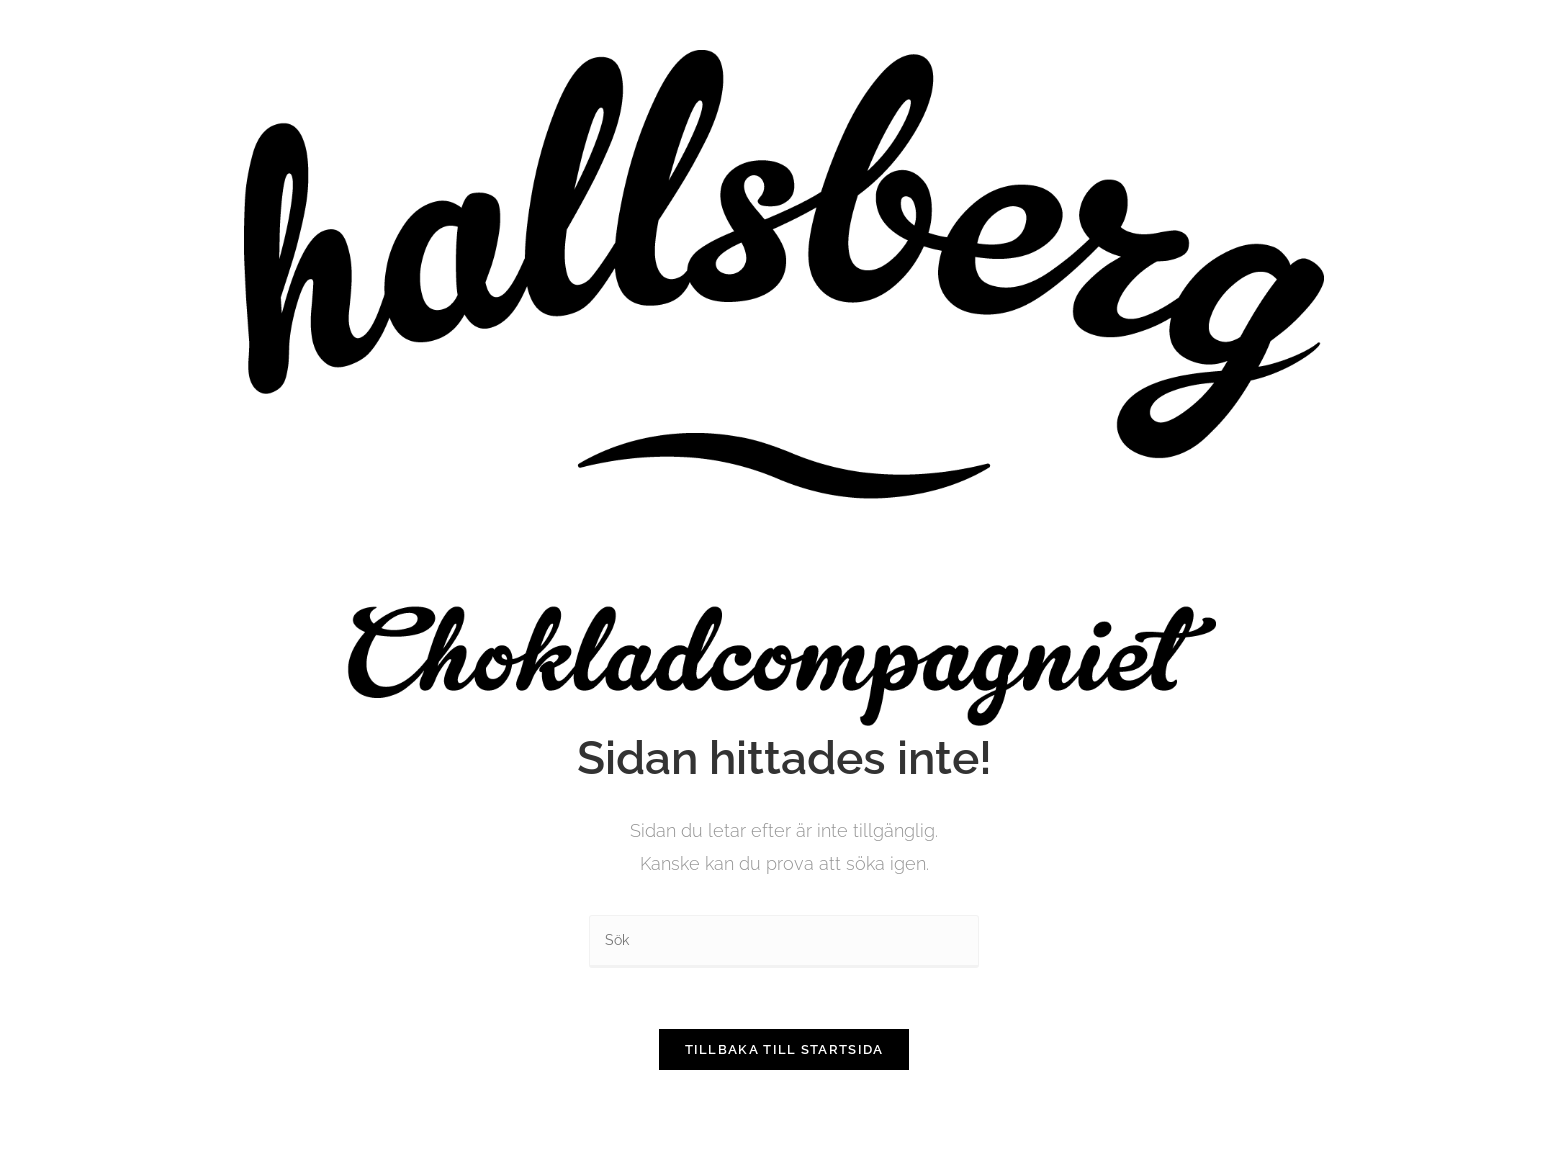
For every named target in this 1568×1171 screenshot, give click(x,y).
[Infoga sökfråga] (784, 941)
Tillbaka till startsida (784, 1049)
